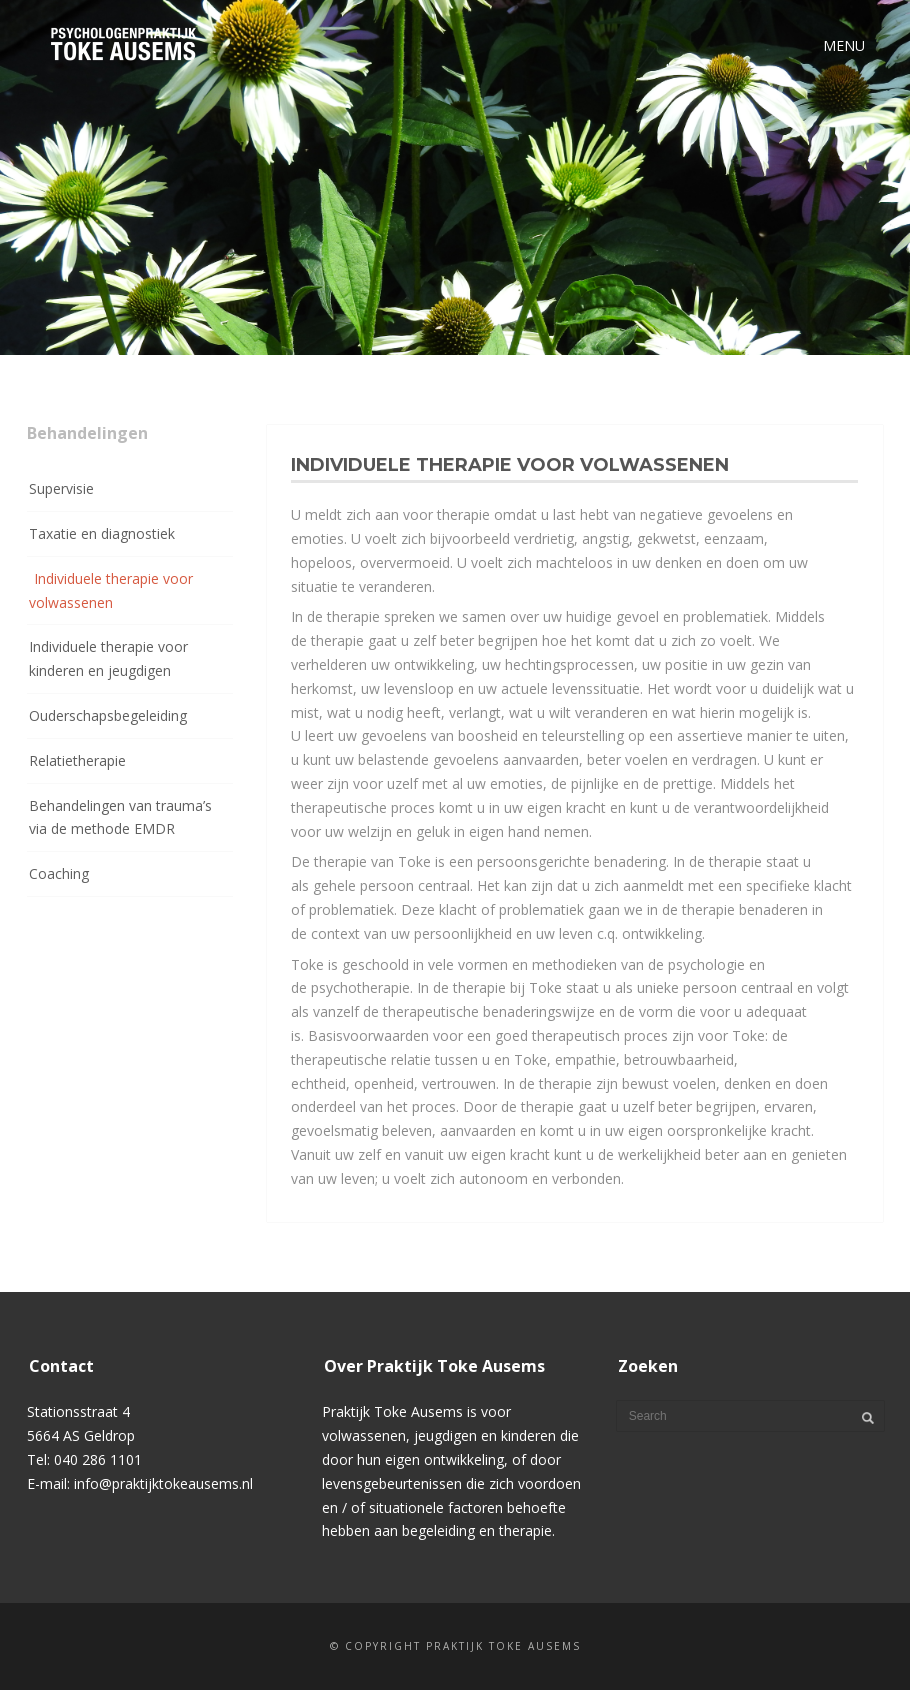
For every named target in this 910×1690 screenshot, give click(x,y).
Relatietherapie (77, 760)
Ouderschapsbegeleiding (108, 715)
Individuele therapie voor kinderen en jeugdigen (108, 658)
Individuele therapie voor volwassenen (111, 590)
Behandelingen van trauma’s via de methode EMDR (120, 817)
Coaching (59, 873)
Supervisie (61, 488)
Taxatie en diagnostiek (102, 533)
